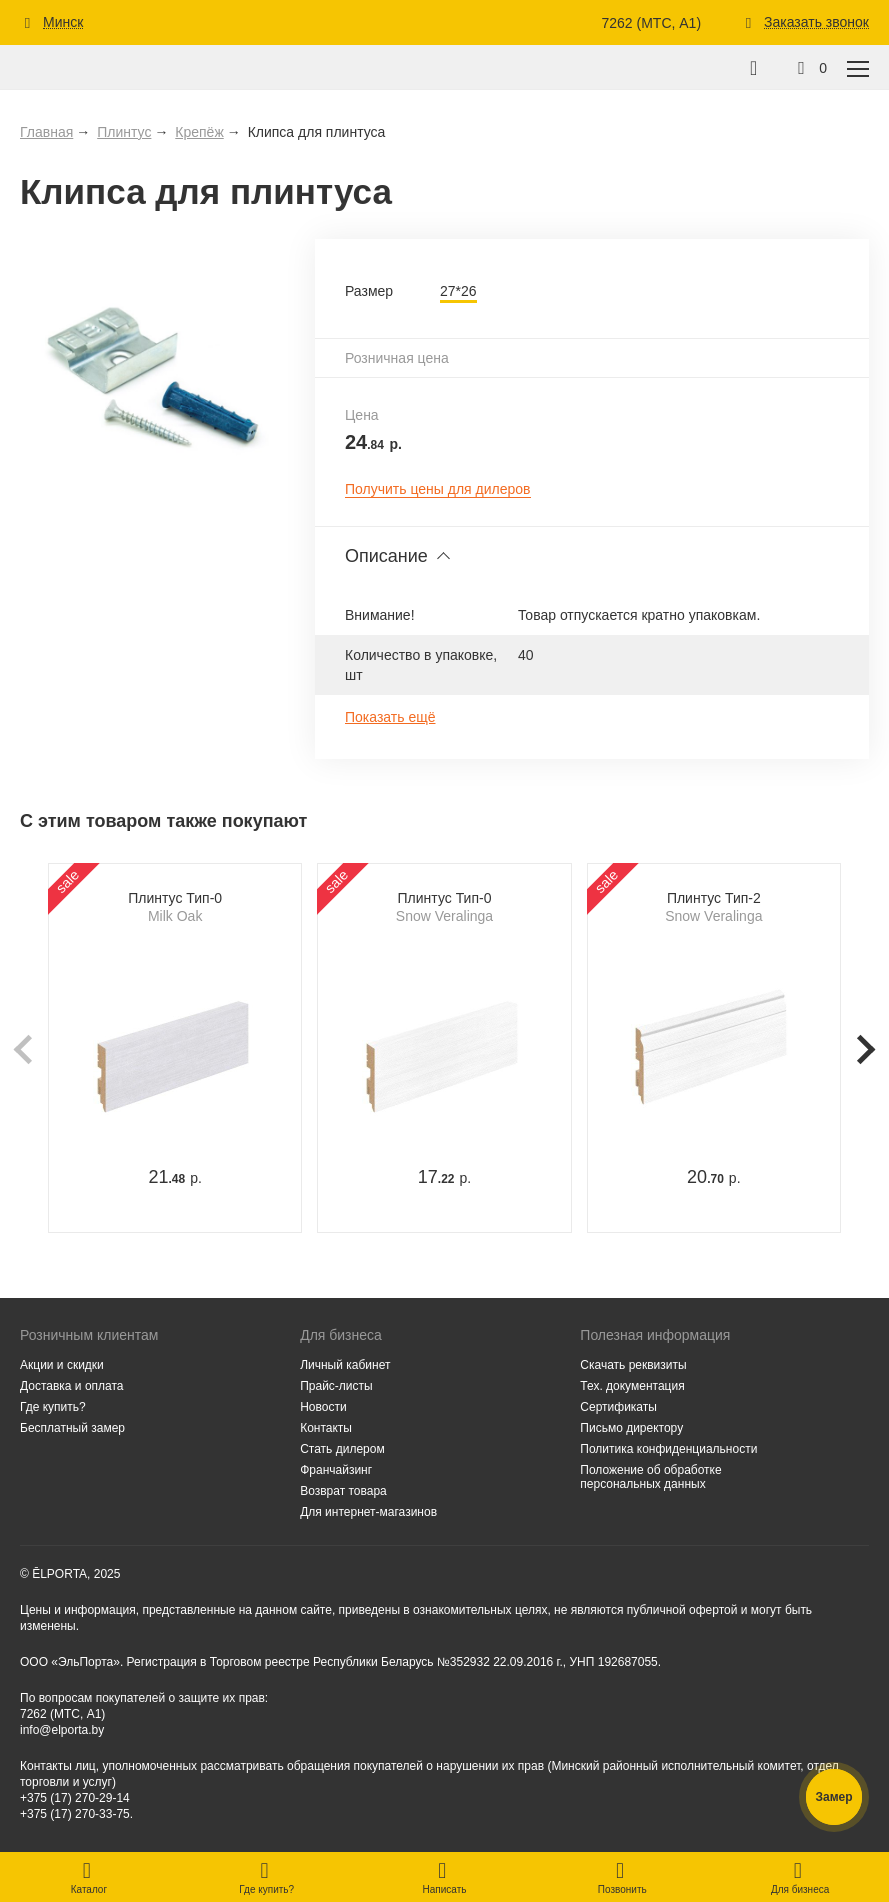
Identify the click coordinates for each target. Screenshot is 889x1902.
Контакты (326, 1428)
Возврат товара (343, 1491)
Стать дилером (342, 1449)
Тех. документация (632, 1386)
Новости (323, 1407)
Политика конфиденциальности (668, 1449)
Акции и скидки (62, 1365)
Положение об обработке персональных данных (650, 1477)
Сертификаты (618, 1407)
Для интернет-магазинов (368, 1512)
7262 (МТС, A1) (651, 23)
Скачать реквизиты (633, 1365)
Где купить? (53, 1407)
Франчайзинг (336, 1470)
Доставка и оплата (72, 1386)
